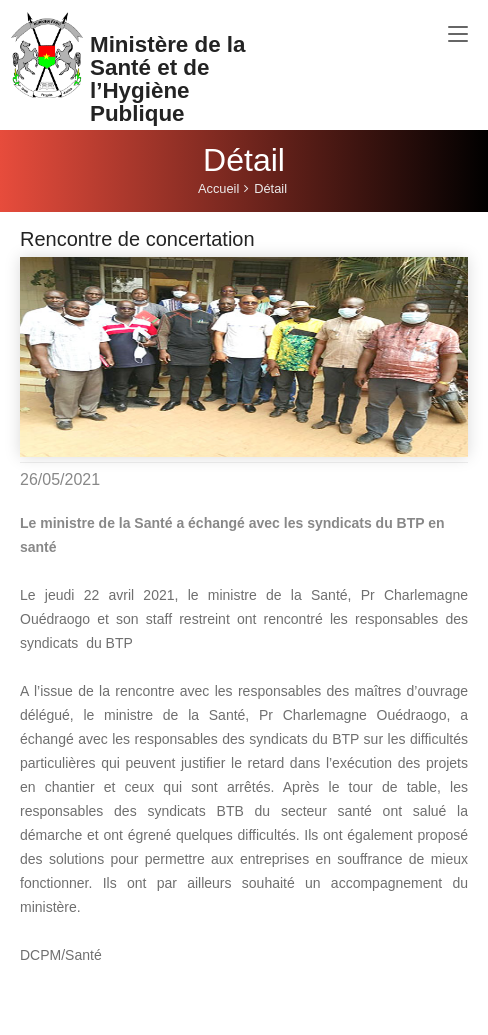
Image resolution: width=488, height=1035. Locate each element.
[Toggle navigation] (458, 35)
